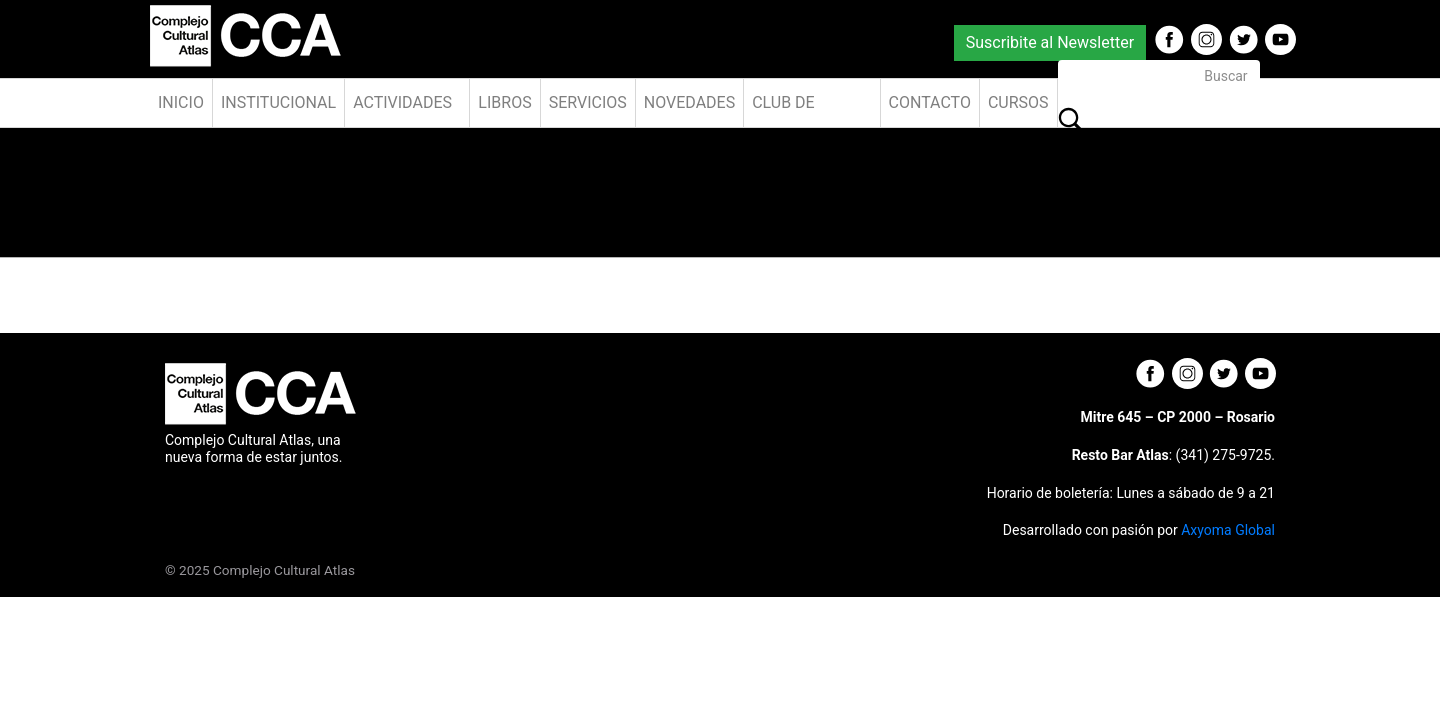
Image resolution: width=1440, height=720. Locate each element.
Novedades (689, 102)
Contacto (930, 102)
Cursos (1018, 102)
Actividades (402, 102)
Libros (504, 102)
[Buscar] (1159, 76)
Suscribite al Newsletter (1050, 42)
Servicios (588, 102)
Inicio (181, 102)
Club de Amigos (783, 110)
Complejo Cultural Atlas (284, 570)
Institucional (278, 102)
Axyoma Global (1228, 530)
